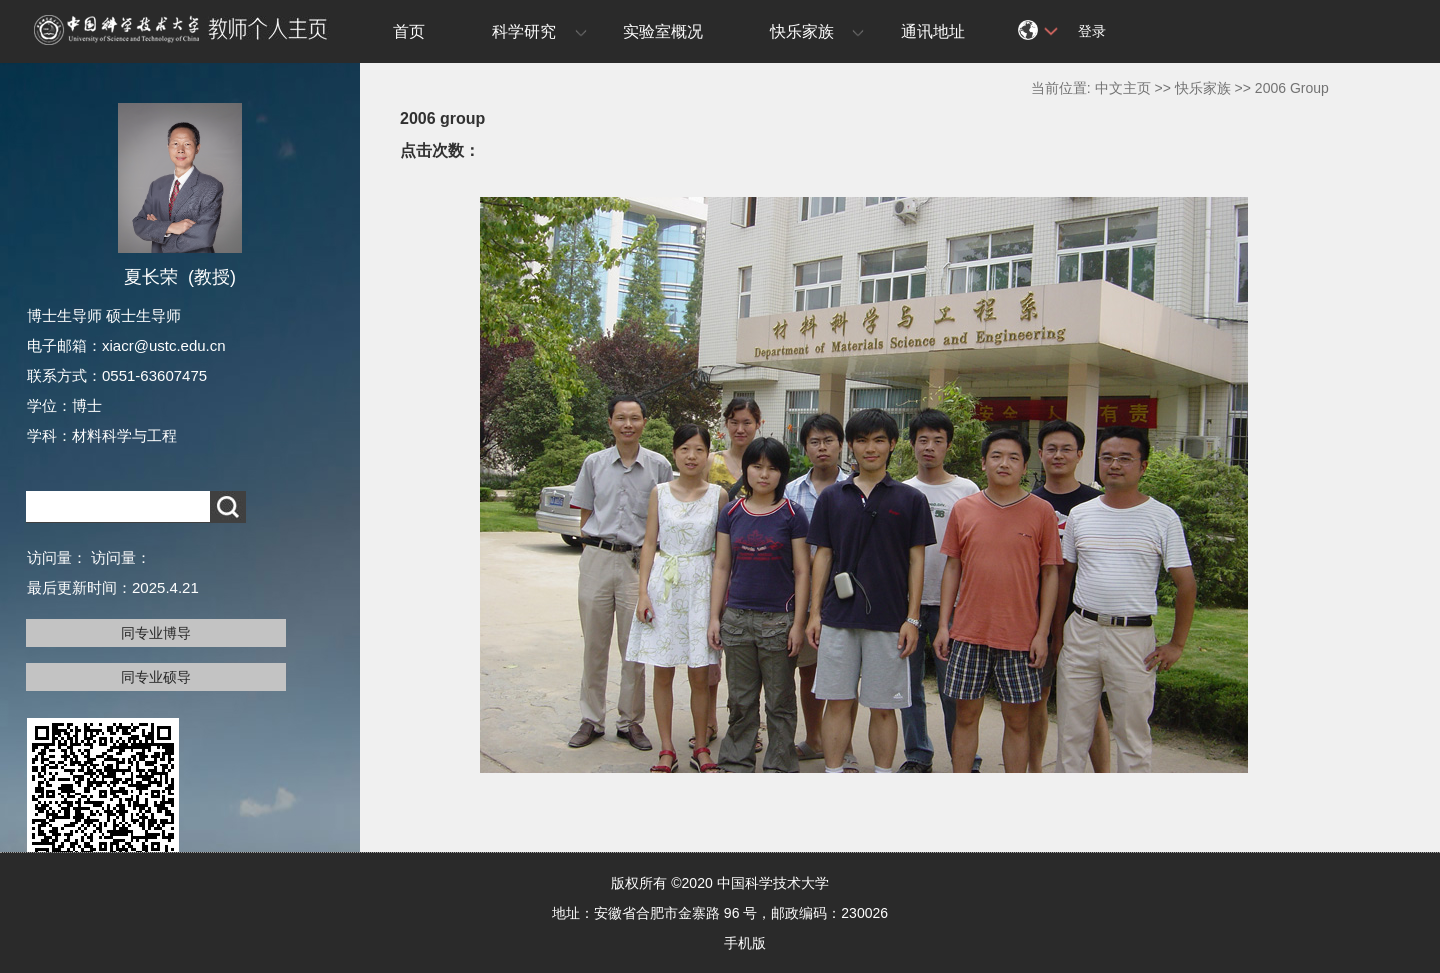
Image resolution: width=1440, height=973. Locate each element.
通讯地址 (933, 31)
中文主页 (1123, 88)
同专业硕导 (156, 677)
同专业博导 (156, 633)
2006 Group (1292, 88)
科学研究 (524, 31)
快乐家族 (802, 31)
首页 (409, 31)
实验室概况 (663, 31)
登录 (1092, 31)
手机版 (745, 943)
